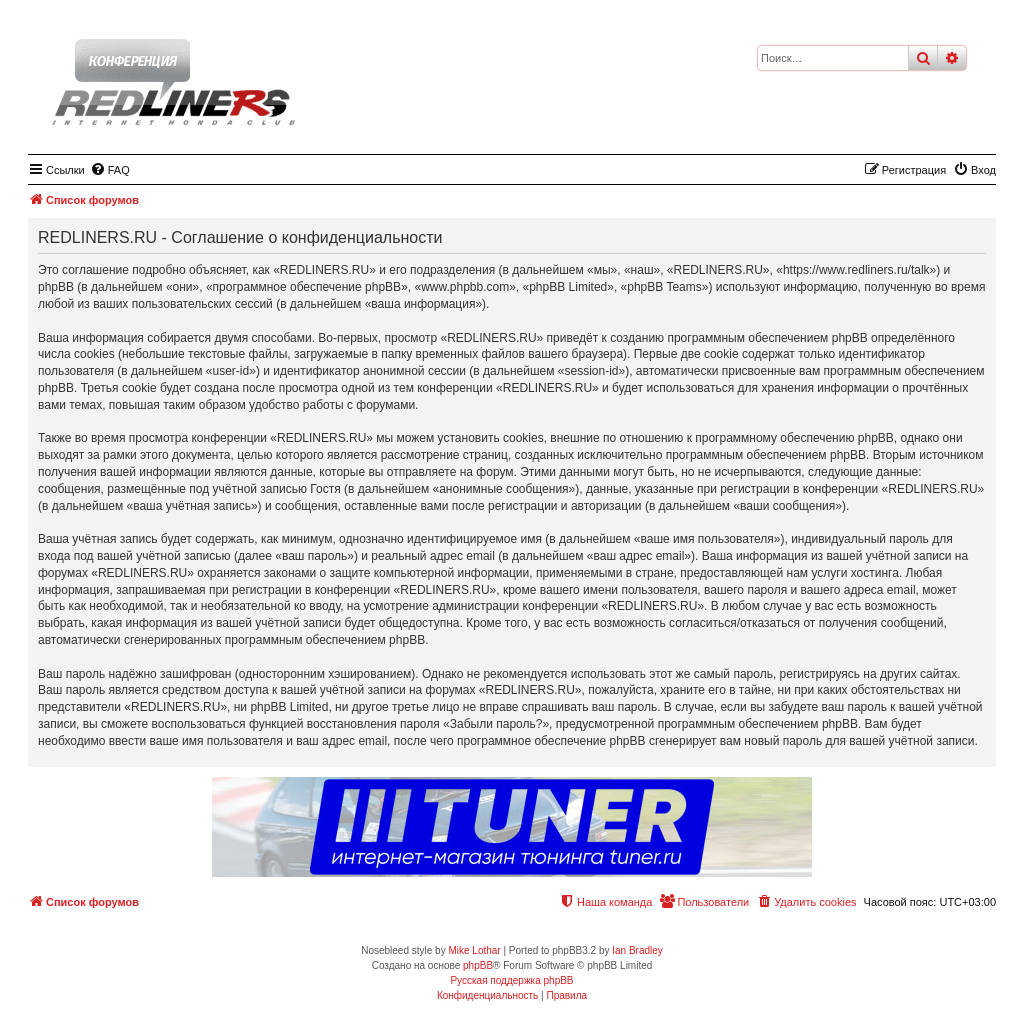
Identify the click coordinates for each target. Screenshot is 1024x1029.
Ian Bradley (637, 950)
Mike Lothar (474, 950)
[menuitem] (110, 170)
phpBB (478, 965)
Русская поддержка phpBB (511, 980)
